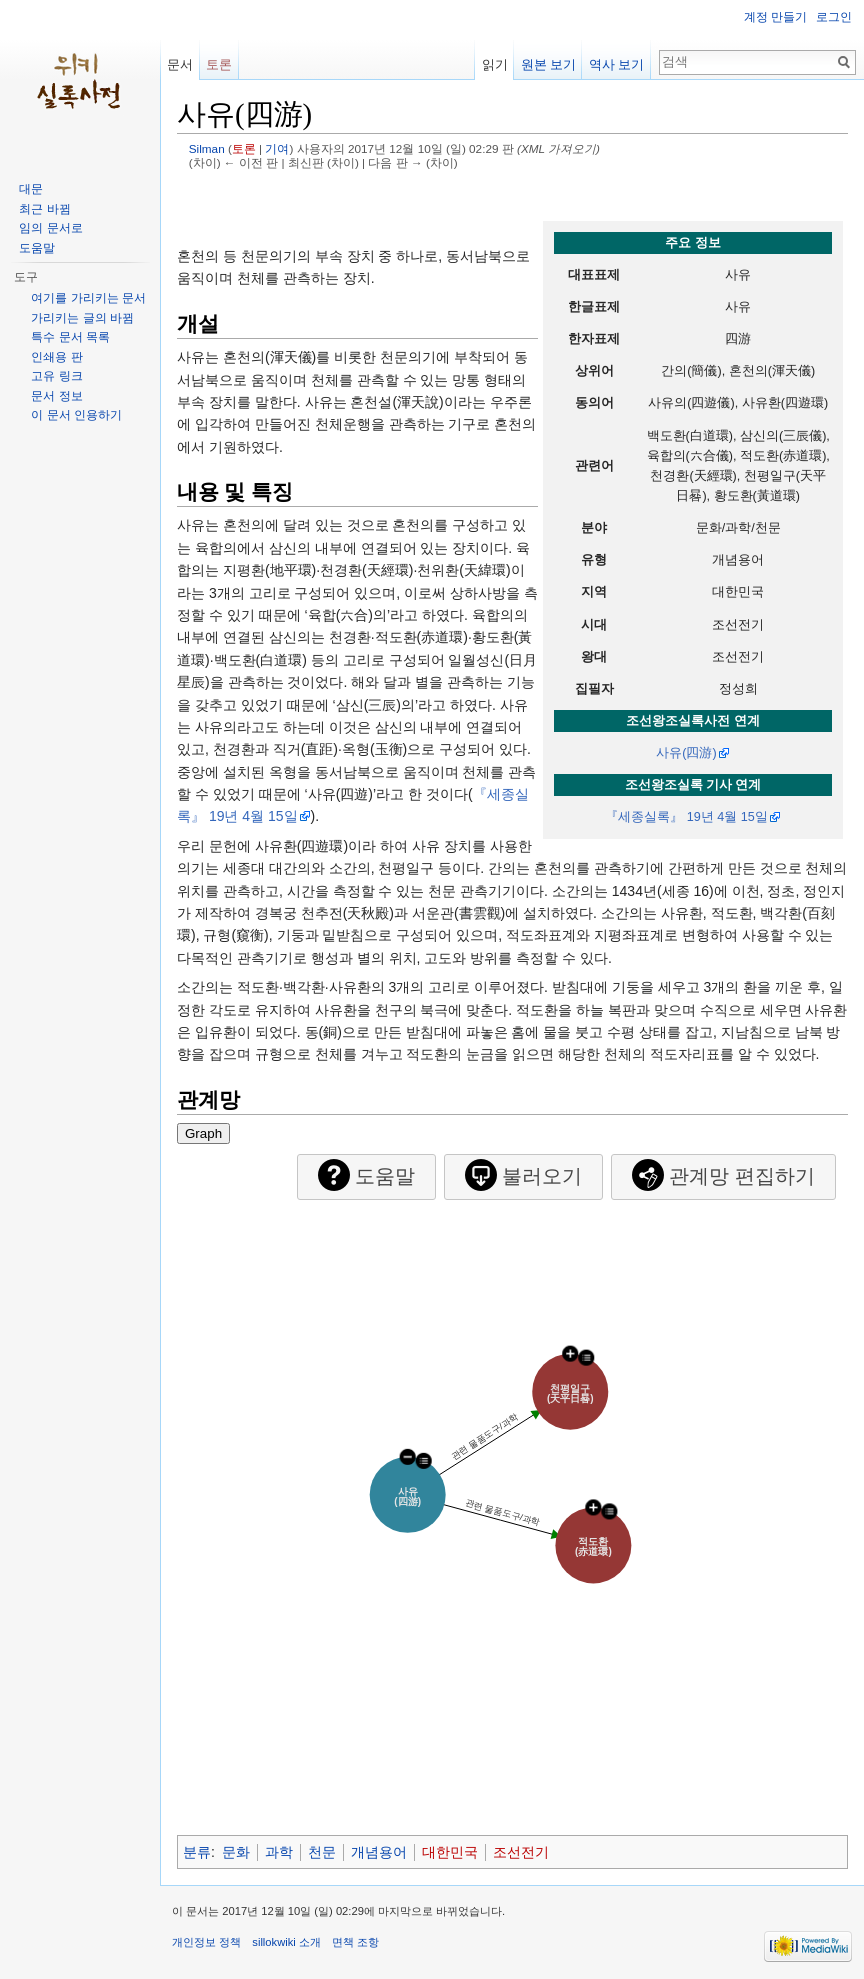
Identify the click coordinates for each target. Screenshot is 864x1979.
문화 (236, 1852)
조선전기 (521, 1852)
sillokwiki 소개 (286, 1942)
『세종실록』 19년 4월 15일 (686, 817)
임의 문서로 (50, 228)
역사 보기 (617, 64)
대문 (31, 189)
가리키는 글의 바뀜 (82, 318)
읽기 (495, 64)
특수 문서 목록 (70, 337)
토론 (244, 148)
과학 (279, 1852)
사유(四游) (686, 753)
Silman (207, 148)
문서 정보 (56, 396)
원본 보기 (549, 64)
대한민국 (450, 1852)
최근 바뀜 (44, 209)
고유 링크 (56, 376)
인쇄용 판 (56, 357)
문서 (180, 64)
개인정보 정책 (206, 1942)
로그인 (834, 17)
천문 (322, 1852)
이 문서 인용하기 (76, 415)
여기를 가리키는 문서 (88, 298)
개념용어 (379, 1852)
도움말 (37, 248)
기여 (277, 148)
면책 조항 (355, 1942)
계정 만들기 (775, 17)
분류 (197, 1852)
